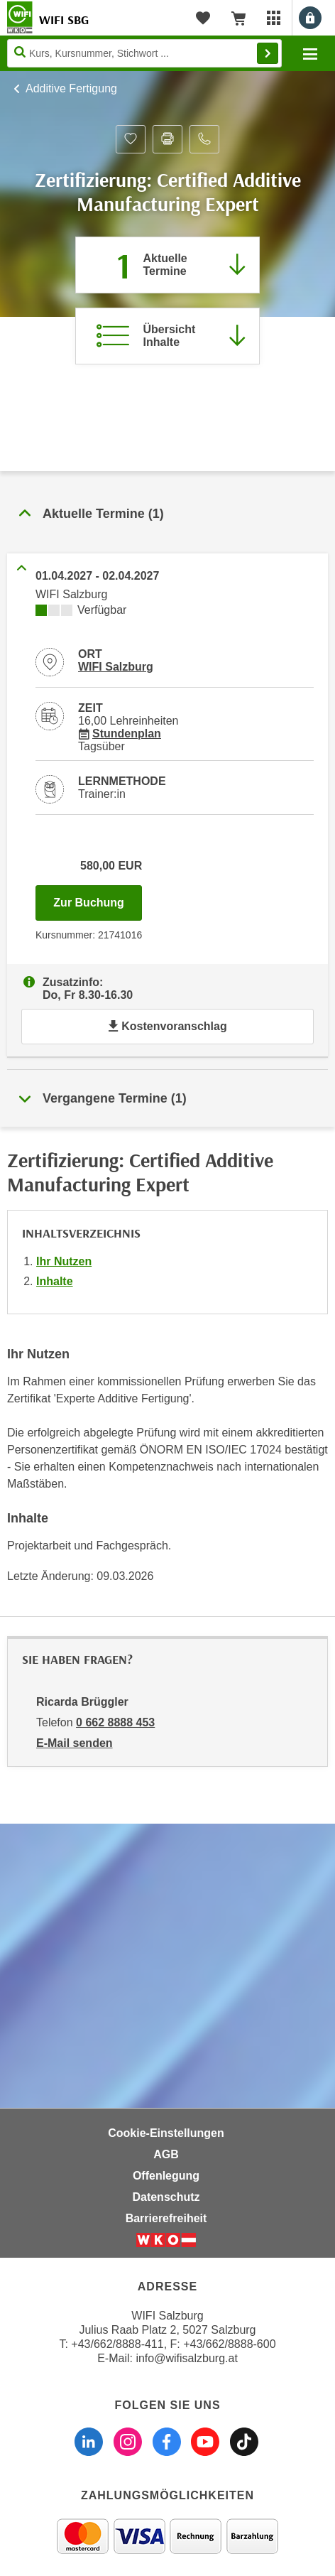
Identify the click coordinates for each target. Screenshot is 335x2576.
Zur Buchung (97, 899)
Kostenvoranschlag (167, 1026)
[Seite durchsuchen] (144, 53)
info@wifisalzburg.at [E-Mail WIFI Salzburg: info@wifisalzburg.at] (186, 2358)
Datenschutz (165, 2197)
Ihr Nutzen (64, 1261)
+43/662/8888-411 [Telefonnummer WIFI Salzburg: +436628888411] (117, 2344)
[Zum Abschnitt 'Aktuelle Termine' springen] (167, 265)
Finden (267, 53)
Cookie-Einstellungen (166, 2133)
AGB (166, 2154)
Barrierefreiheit (166, 2218)
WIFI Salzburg (115, 667)
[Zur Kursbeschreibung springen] (167, 336)
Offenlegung (166, 2176)
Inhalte (54, 1281)
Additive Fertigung (71, 88)
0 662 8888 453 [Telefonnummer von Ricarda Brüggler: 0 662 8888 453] (115, 1722)
